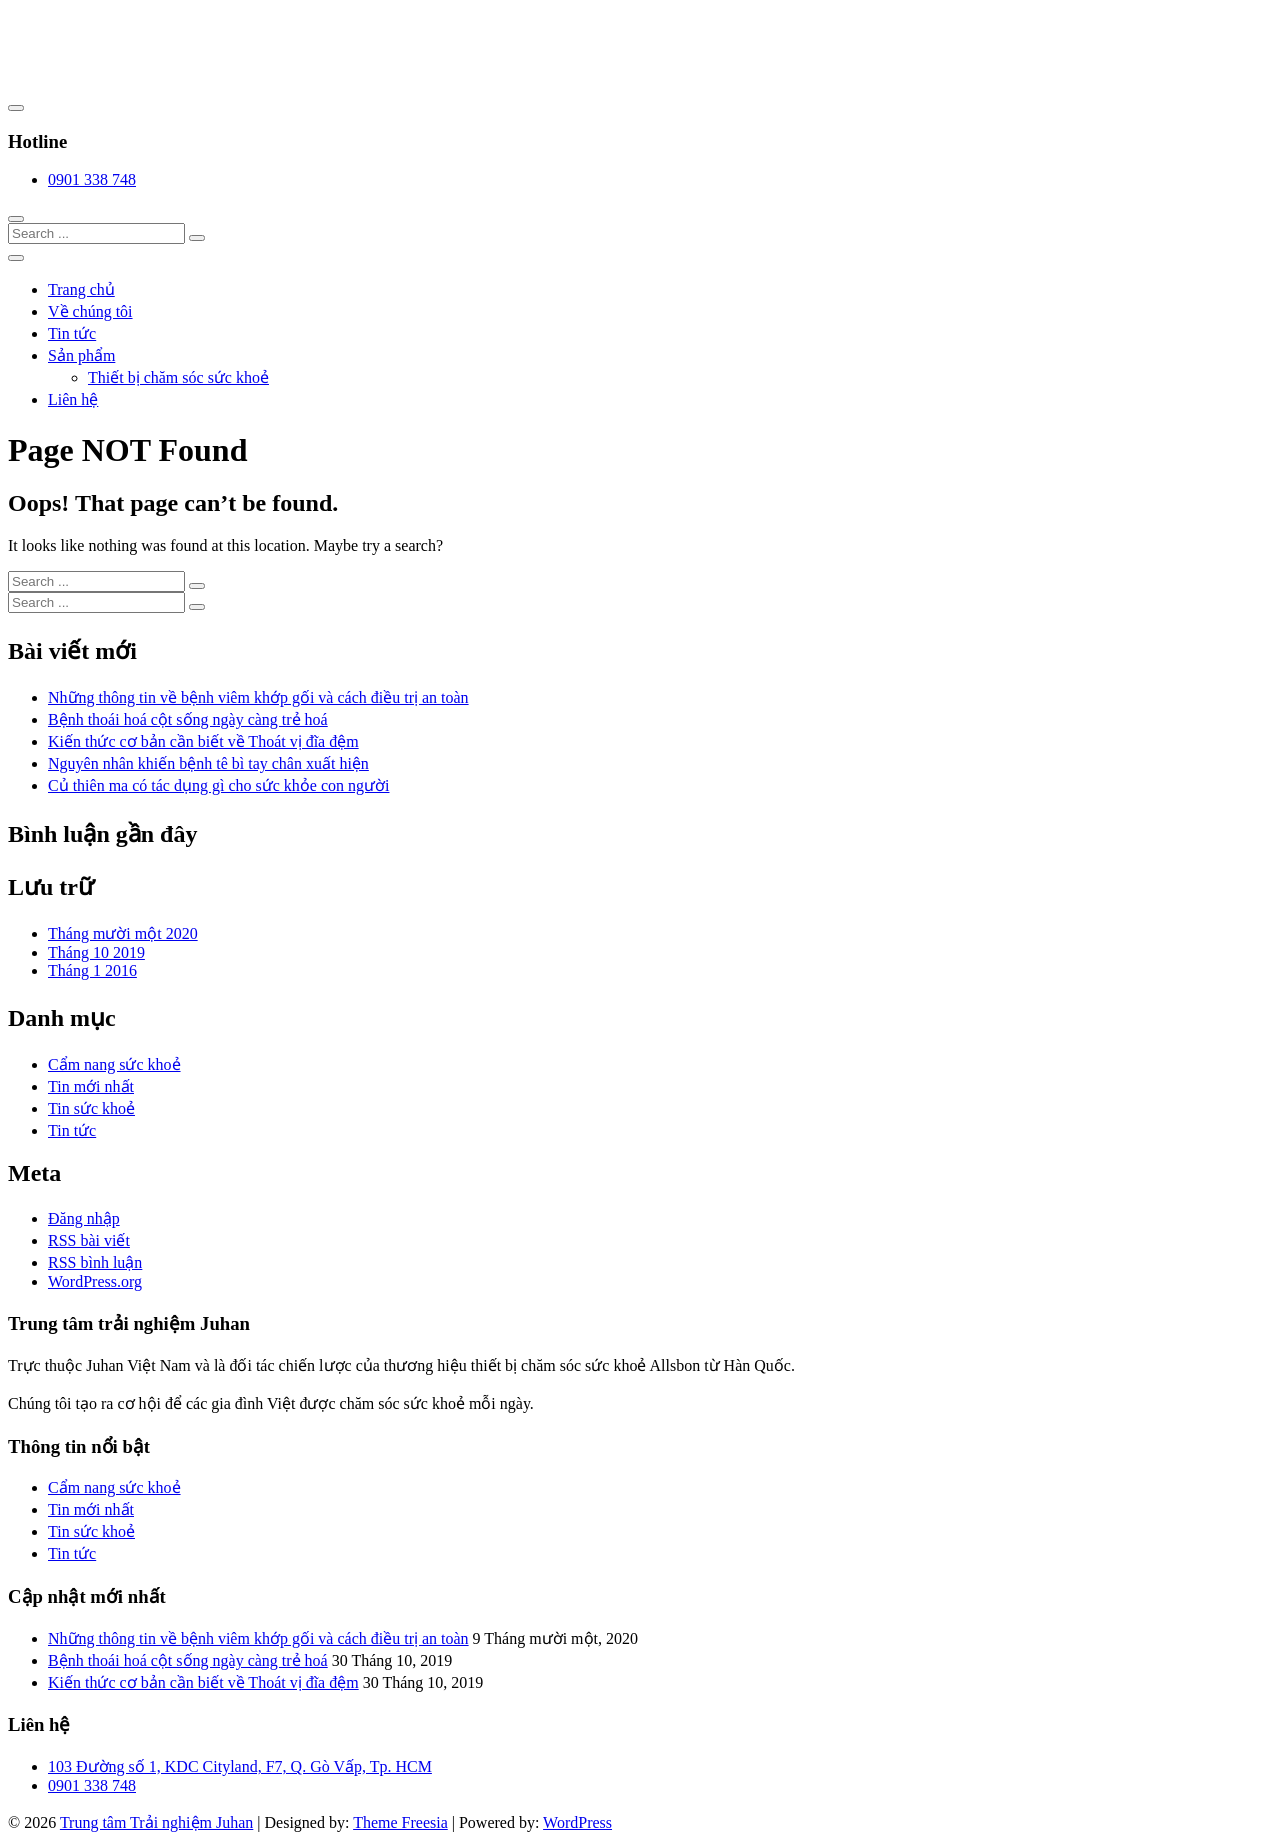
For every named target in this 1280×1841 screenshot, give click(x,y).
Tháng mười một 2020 (123, 933)
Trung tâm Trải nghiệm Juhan (156, 1822)
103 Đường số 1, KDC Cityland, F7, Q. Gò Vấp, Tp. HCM (240, 1766)
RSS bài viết (89, 1240)
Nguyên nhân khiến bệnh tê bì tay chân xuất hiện (208, 763)
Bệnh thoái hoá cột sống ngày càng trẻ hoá (188, 719)
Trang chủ (81, 289)
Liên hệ (73, 399)
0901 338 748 (92, 179)
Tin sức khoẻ (91, 1108)
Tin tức (72, 333)
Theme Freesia (400, 1822)
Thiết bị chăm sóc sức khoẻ (178, 377)
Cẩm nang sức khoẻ (114, 1064)
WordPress (577, 1822)
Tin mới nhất (91, 1086)
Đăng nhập (84, 1218)
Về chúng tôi (90, 311)
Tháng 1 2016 (92, 970)
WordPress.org (95, 1281)
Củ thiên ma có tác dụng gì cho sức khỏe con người (218, 785)
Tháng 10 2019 (96, 952)
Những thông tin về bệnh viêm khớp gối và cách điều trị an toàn (258, 697)
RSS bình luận (95, 1262)
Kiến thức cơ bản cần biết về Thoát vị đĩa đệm (203, 741)
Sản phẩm (81, 355)
